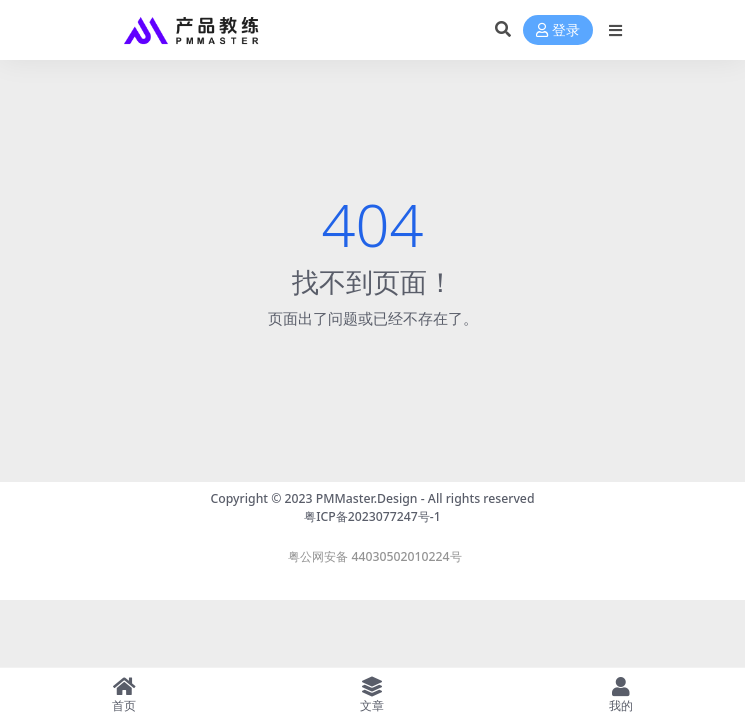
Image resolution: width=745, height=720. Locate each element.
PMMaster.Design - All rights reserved (425, 498)
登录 (558, 30)
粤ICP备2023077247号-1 (372, 516)
